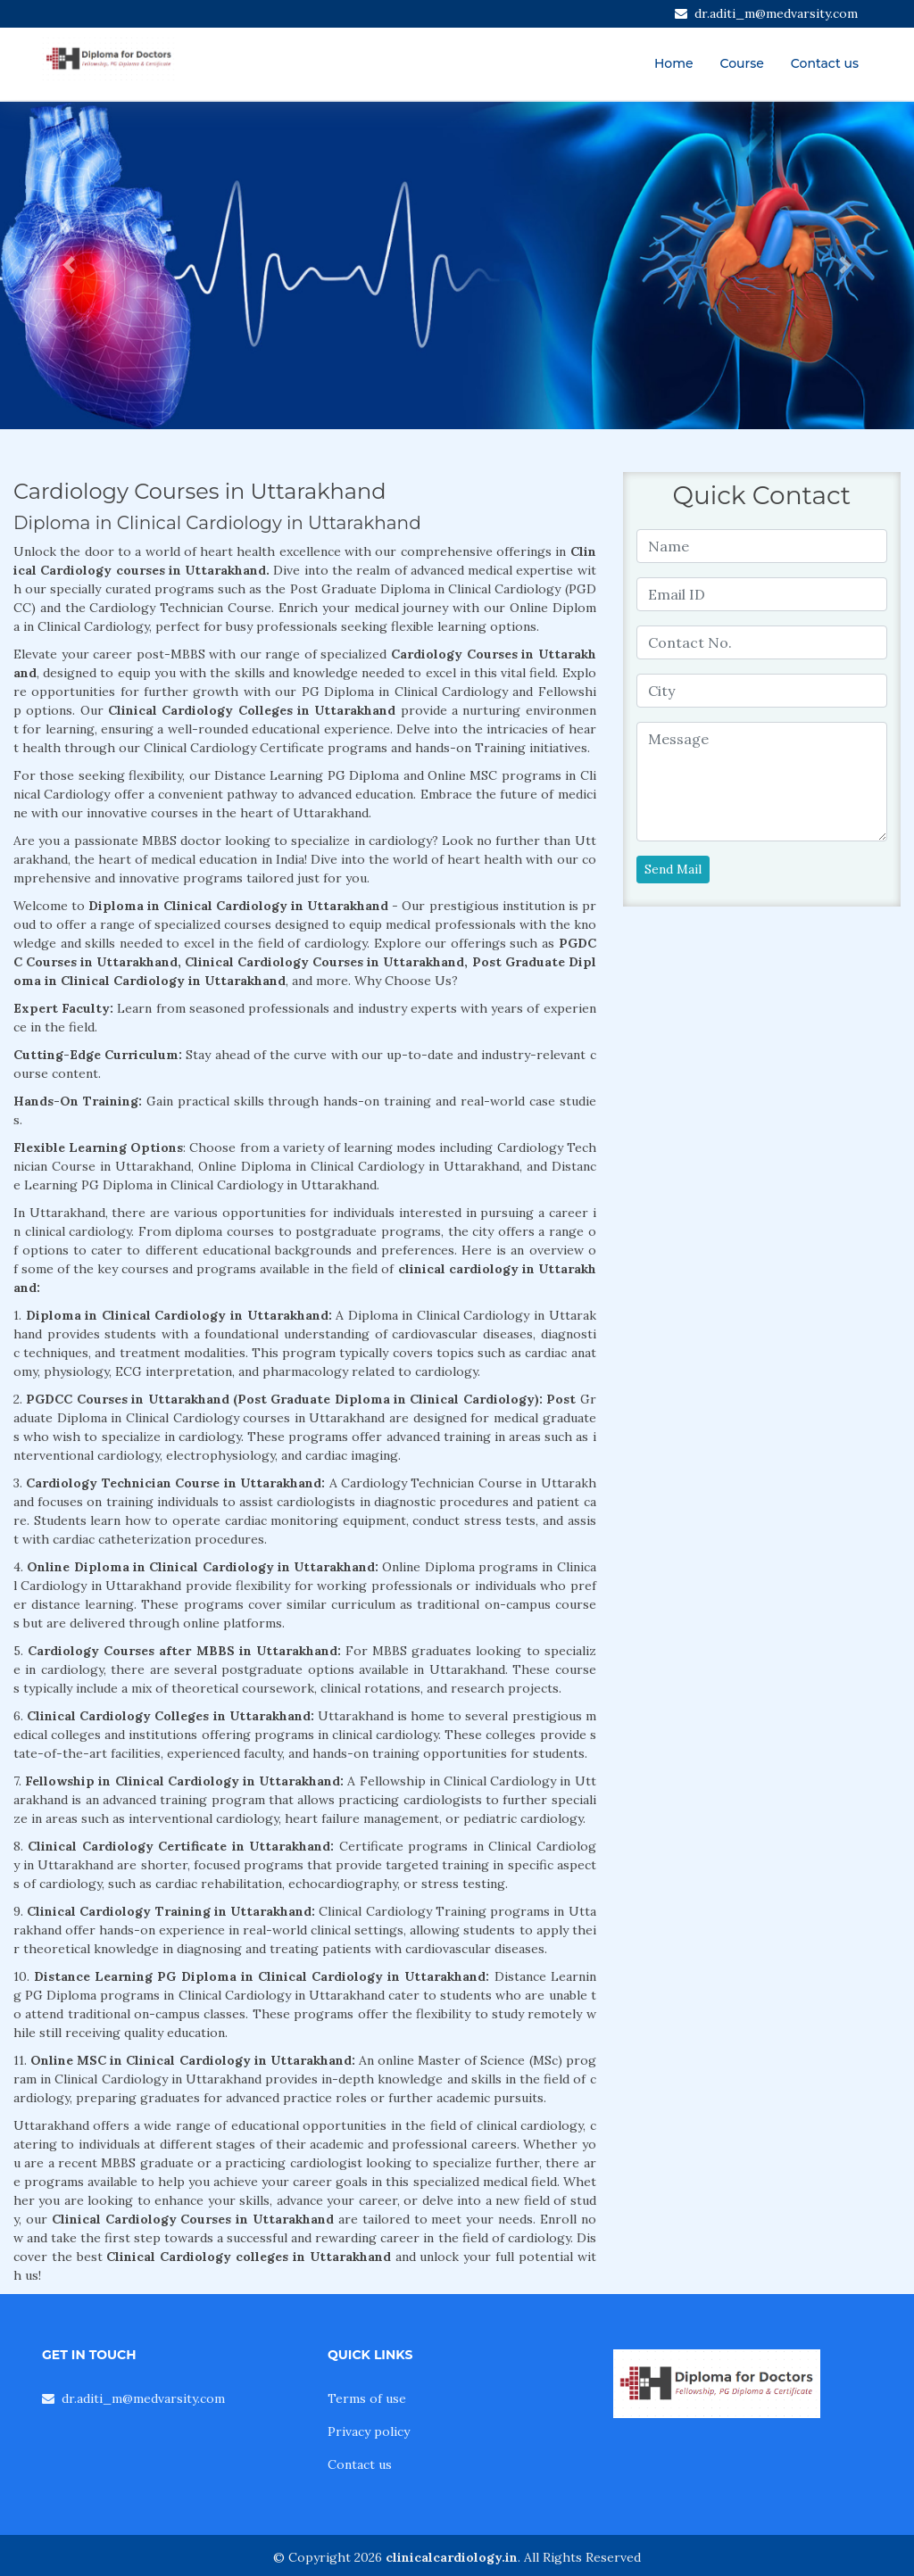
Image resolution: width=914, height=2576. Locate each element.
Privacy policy (369, 2431)
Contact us (825, 63)
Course (742, 63)
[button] (68, 265)
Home (674, 63)
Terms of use (367, 2398)
